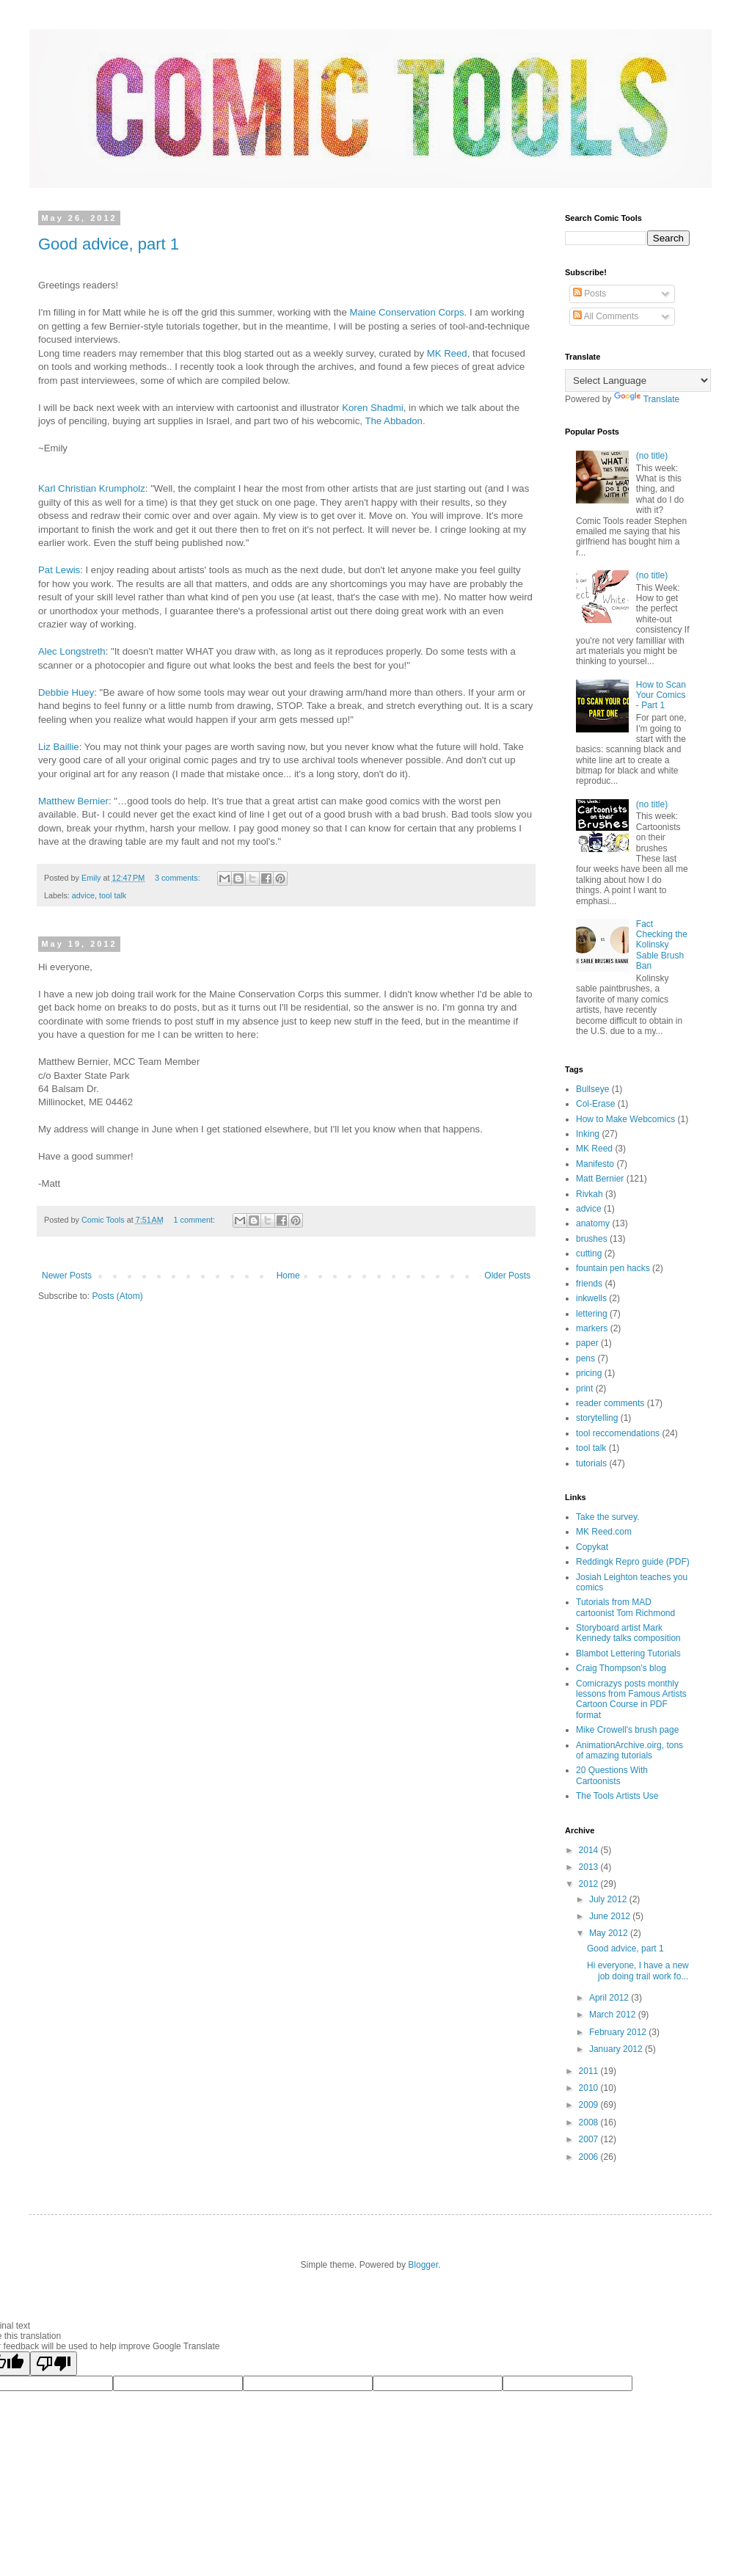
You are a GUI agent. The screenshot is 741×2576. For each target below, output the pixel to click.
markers (591, 1328)
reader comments (610, 1403)
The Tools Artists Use (617, 1796)
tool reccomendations (618, 1433)
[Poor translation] (53, 2363)
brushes (591, 1239)
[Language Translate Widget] (638, 380)
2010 (590, 2088)
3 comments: (178, 877)
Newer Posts (67, 1275)
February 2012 (619, 2032)
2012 (590, 1884)
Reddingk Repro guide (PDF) (633, 1562)
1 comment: (195, 1219)
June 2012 (610, 1916)
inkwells (591, 1298)
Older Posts (507, 1275)
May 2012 (609, 1933)
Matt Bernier (600, 1179)
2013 (590, 1867)
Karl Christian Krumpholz (91, 488)
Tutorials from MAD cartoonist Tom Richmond (625, 1607)
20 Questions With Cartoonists (612, 1775)
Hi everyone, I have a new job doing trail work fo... (638, 1970)
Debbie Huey (66, 692)
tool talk (112, 895)
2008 (590, 2122)
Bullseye (592, 1089)
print (584, 1388)
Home (288, 1275)
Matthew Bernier (73, 801)
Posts (589, 293)
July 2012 (609, 1899)
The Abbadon (393, 420)
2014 (590, 1850)
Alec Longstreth (72, 651)
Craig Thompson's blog (621, 1668)
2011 (590, 2071)
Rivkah (589, 1194)
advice (83, 895)
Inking (587, 1134)
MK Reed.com (604, 1532)
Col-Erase (595, 1104)
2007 (590, 2139)
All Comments (605, 316)
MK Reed (447, 353)
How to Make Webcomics (625, 1119)
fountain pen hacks (613, 1268)
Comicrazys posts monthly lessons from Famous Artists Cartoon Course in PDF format (631, 1699)
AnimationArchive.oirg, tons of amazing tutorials (629, 1750)
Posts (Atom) (117, 1296)
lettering (591, 1314)
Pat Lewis (59, 569)
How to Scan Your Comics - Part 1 (661, 695)
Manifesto (595, 1164)
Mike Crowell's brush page (627, 1730)
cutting (589, 1253)
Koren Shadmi (373, 407)
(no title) (652, 456)
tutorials (591, 1463)
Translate (647, 399)
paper (587, 1343)
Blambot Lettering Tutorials (628, 1653)
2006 (590, 2157)
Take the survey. (607, 1517)
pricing (589, 1373)
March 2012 (613, 2014)
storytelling (597, 1418)
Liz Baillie (58, 746)
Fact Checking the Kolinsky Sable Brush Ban (661, 945)
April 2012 (610, 1998)
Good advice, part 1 (108, 244)
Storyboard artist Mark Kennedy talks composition (628, 1633)
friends (589, 1283)
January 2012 (617, 2049)
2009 (590, 2105)
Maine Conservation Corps (406, 312)
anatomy (593, 1223)
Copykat (592, 1547)
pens (585, 1358)
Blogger (423, 2265)
